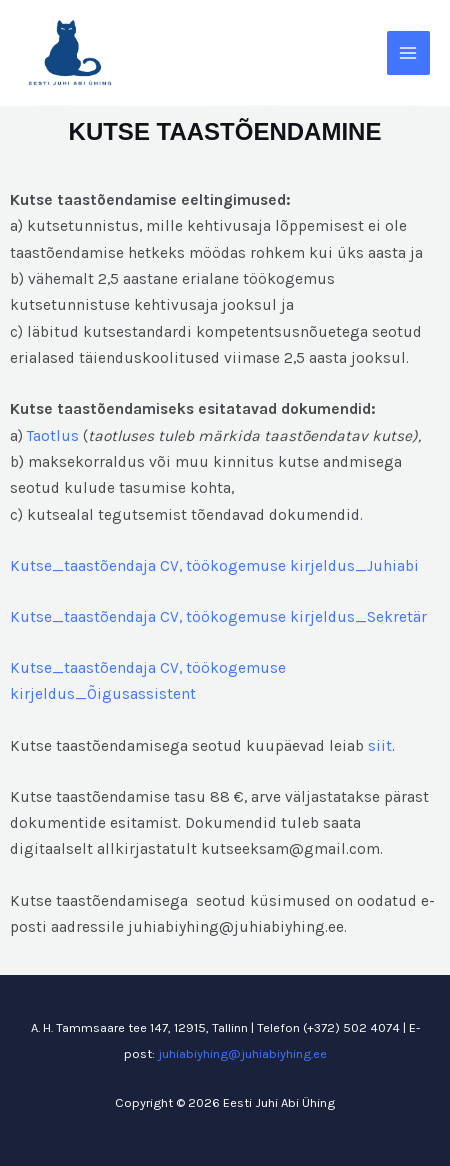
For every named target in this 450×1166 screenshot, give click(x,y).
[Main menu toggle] (408, 52)
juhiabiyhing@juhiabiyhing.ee (242, 1053)
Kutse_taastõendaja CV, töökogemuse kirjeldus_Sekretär (218, 617)
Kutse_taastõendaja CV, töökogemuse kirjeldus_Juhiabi (214, 566)
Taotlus (53, 436)
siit (380, 746)
